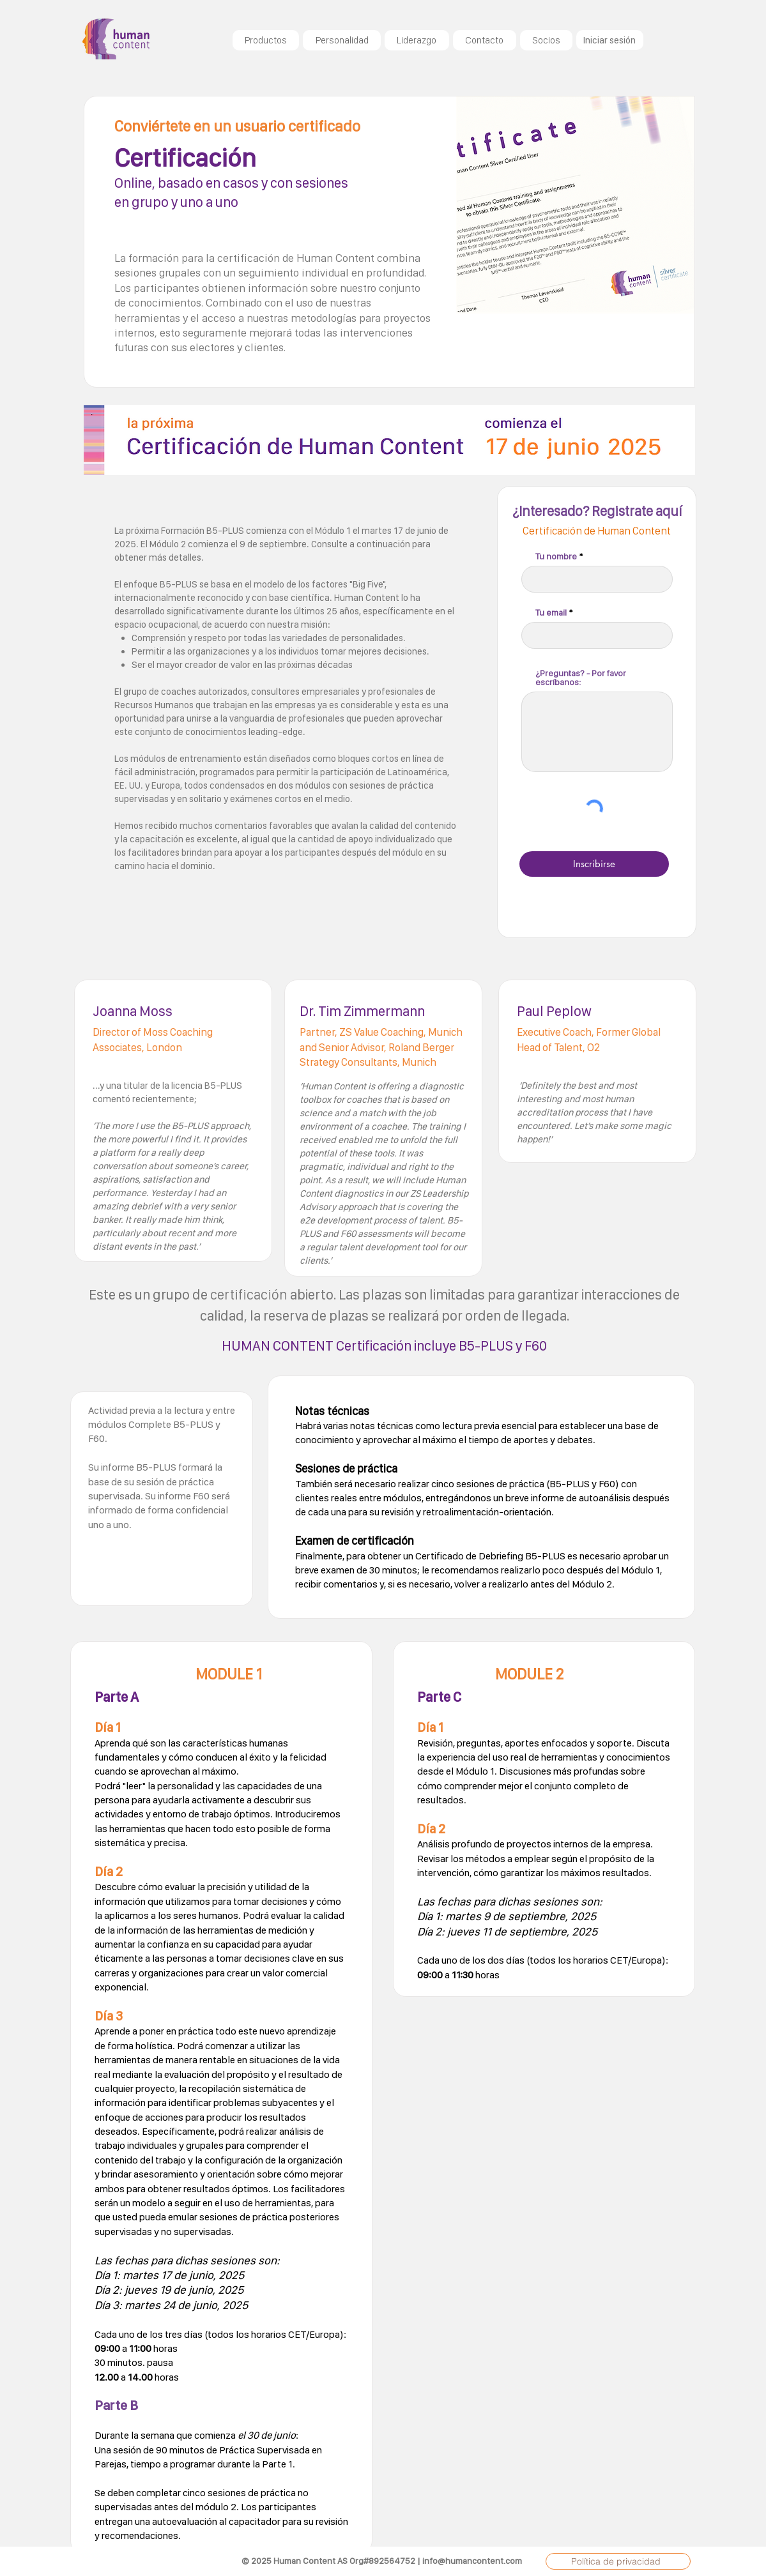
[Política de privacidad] (618, 2561)
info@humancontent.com (472, 2561)
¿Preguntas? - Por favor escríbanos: (580, 677)
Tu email (551, 612)
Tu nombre (556, 556)
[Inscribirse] (594, 864)
